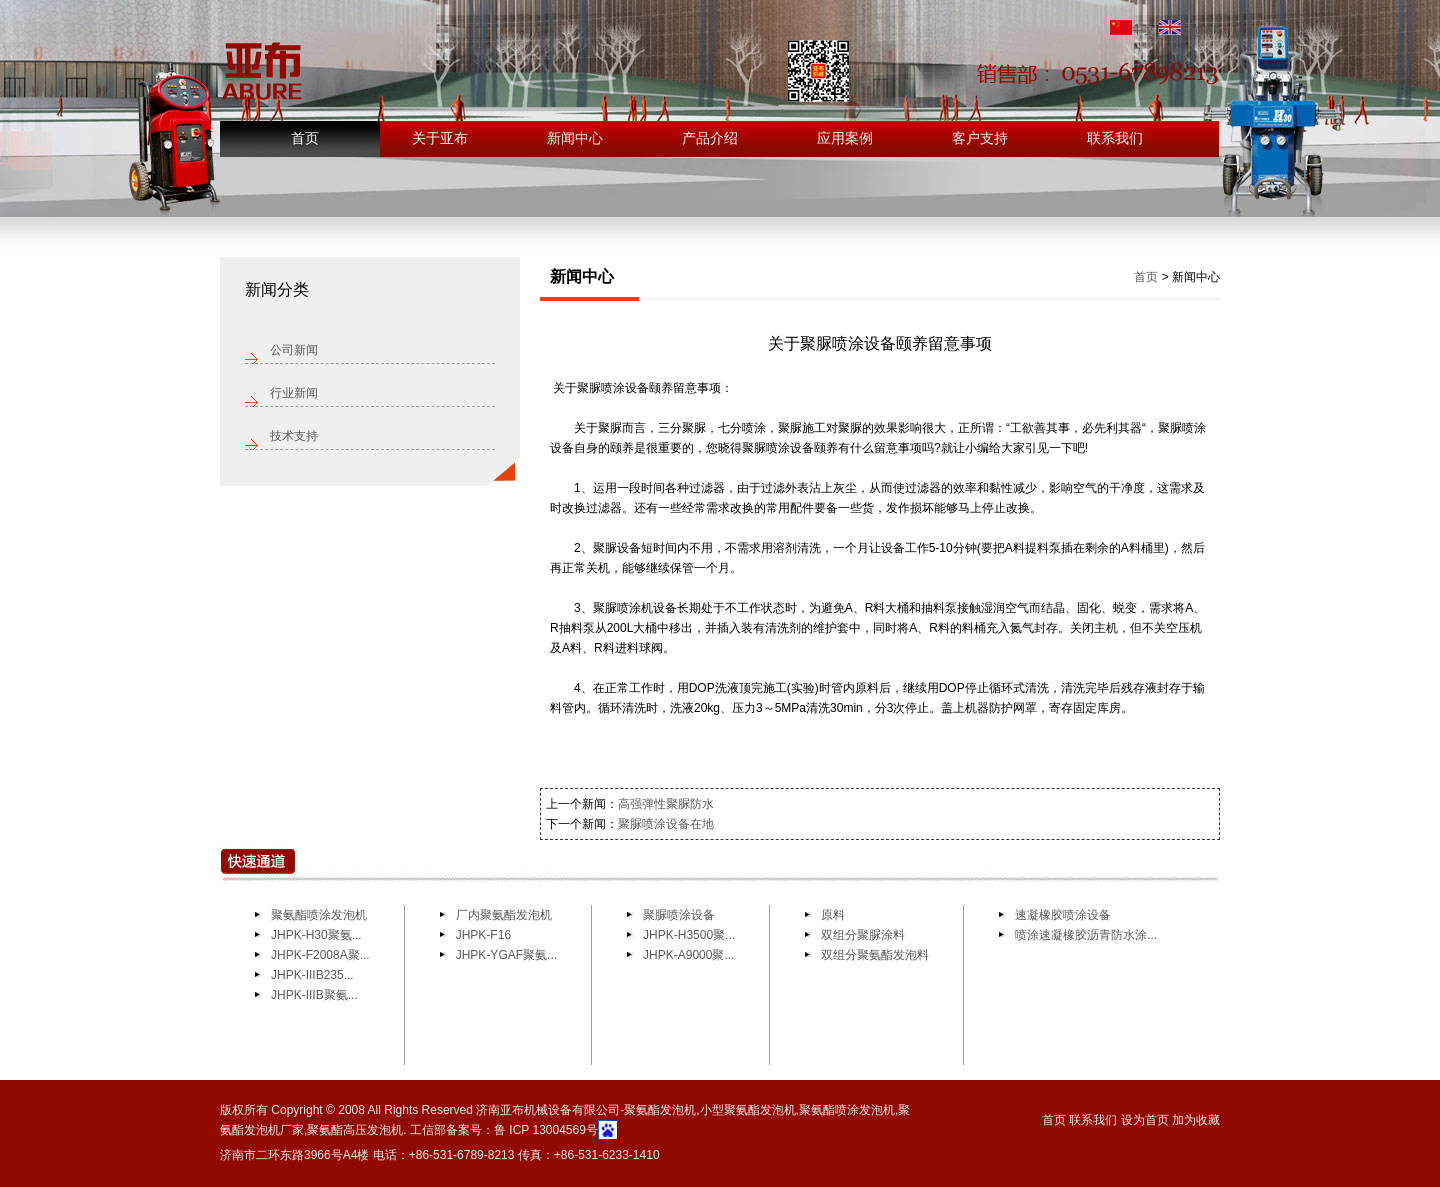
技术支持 (294, 436)
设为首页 (1145, 1120)
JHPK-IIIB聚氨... (314, 995)
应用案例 (845, 138)
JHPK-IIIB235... (312, 975)
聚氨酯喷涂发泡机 (319, 915)
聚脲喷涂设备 (680, 915)
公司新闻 (294, 350)
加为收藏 (1196, 1120)
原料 (833, 915)
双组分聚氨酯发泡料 (875, 955)
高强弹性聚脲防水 (666, 804)
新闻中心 (575, 138)
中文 (1133, 30)
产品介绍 (710, 138)
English (1189, 30)
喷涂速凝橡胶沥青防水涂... (1086, 935)
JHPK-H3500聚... (689, 935)
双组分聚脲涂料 (863, 935)
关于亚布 (440, 138)
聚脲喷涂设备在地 (666, 824)
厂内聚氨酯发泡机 (504, 915)
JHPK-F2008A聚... (320, 955)
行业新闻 (294, 393)
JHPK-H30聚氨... (316, 935)
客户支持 (980, 138)
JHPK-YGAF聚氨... (506, 955)
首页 (305, 138)
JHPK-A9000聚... (688, 955)
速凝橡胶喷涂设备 (1063, 915)
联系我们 (1115, 138)
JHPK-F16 (483, 935)
